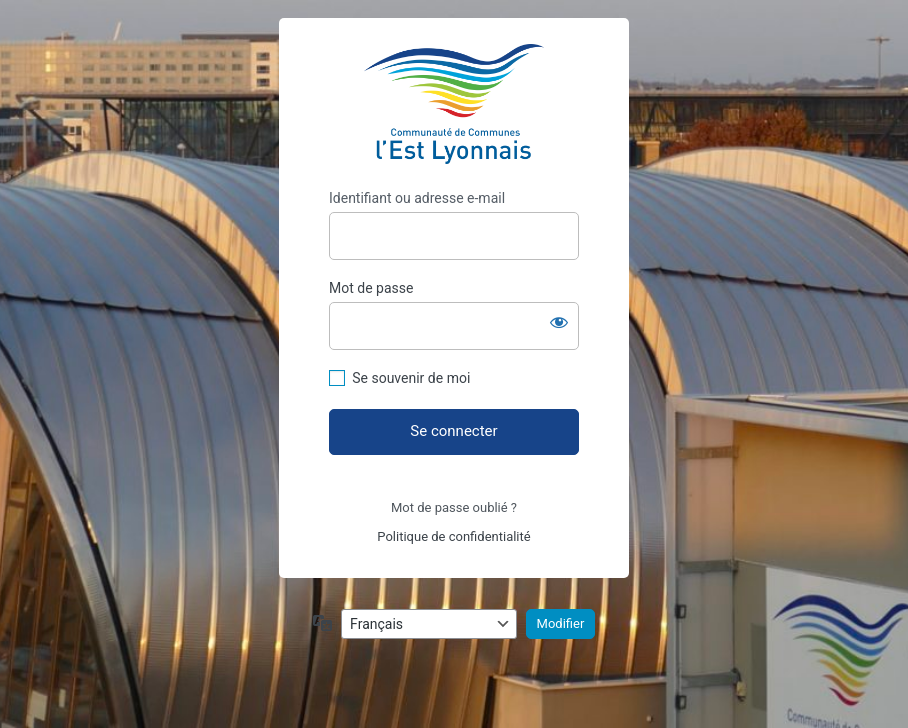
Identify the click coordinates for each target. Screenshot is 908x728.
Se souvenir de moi (411, 378)
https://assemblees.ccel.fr (454, 104)
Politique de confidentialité (453, 536)
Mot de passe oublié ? (454, 507)
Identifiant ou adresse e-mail (417, 198)
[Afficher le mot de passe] (559, 322)
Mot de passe (371, 288)
